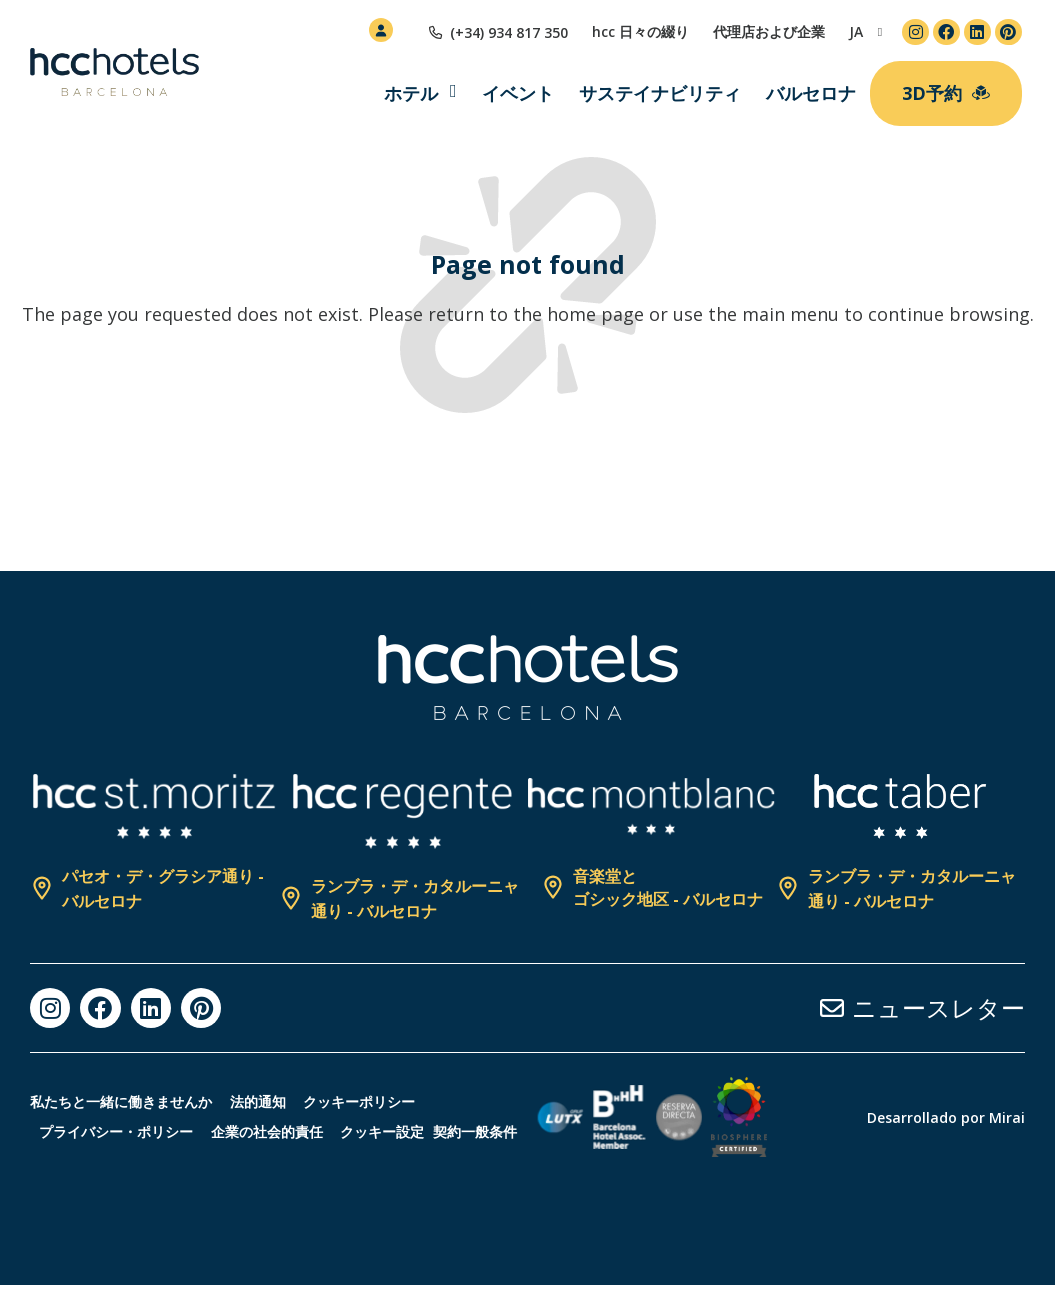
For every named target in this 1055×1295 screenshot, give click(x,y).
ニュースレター (938, 1007)
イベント (518, 93)
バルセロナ (811, 93)
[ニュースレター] (832, 1008)
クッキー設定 (413, 1121)
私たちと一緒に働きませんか (121, 1091)
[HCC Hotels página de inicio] (114, 72)
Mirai (1007, 1122)
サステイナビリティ (660, 93)
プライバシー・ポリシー (122, 1121)
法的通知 (270, 1091)
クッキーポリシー (384, 1091)
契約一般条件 (72, 1151)
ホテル (411, 93)
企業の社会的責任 (285, 1121)
